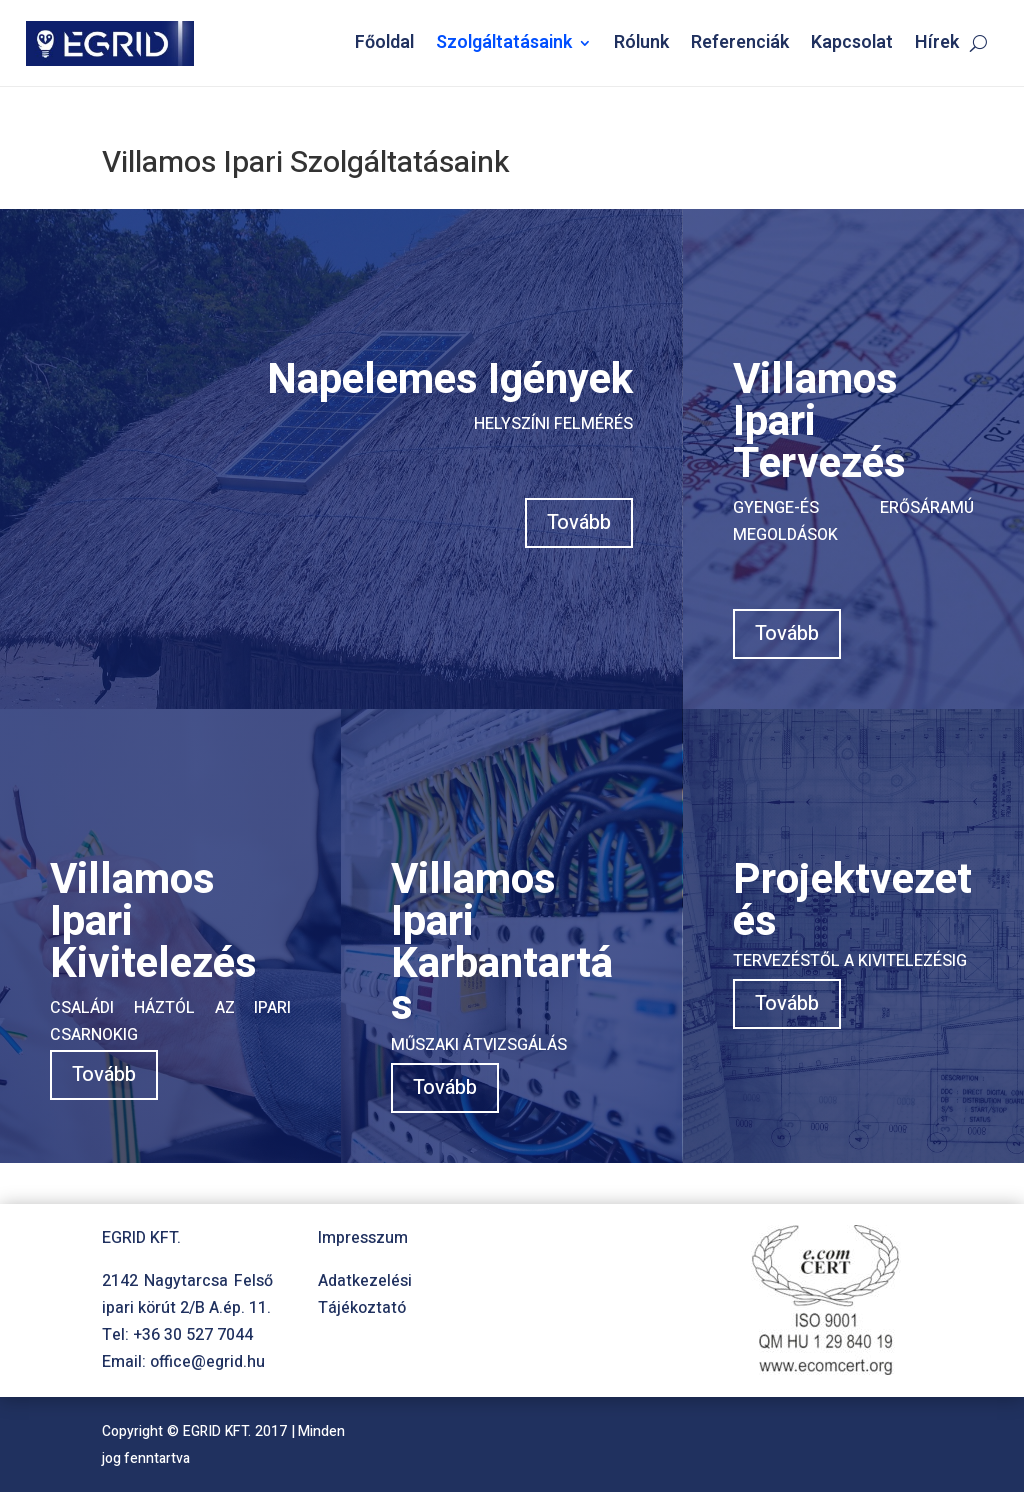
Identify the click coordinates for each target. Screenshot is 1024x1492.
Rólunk (641, 42)
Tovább (579, 522)
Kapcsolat (852, 42)
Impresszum (363, 1238)
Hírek (937, 42)
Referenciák (740, 42)
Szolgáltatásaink (504, 42)
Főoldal (384, 42)
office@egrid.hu (207, 1362)
